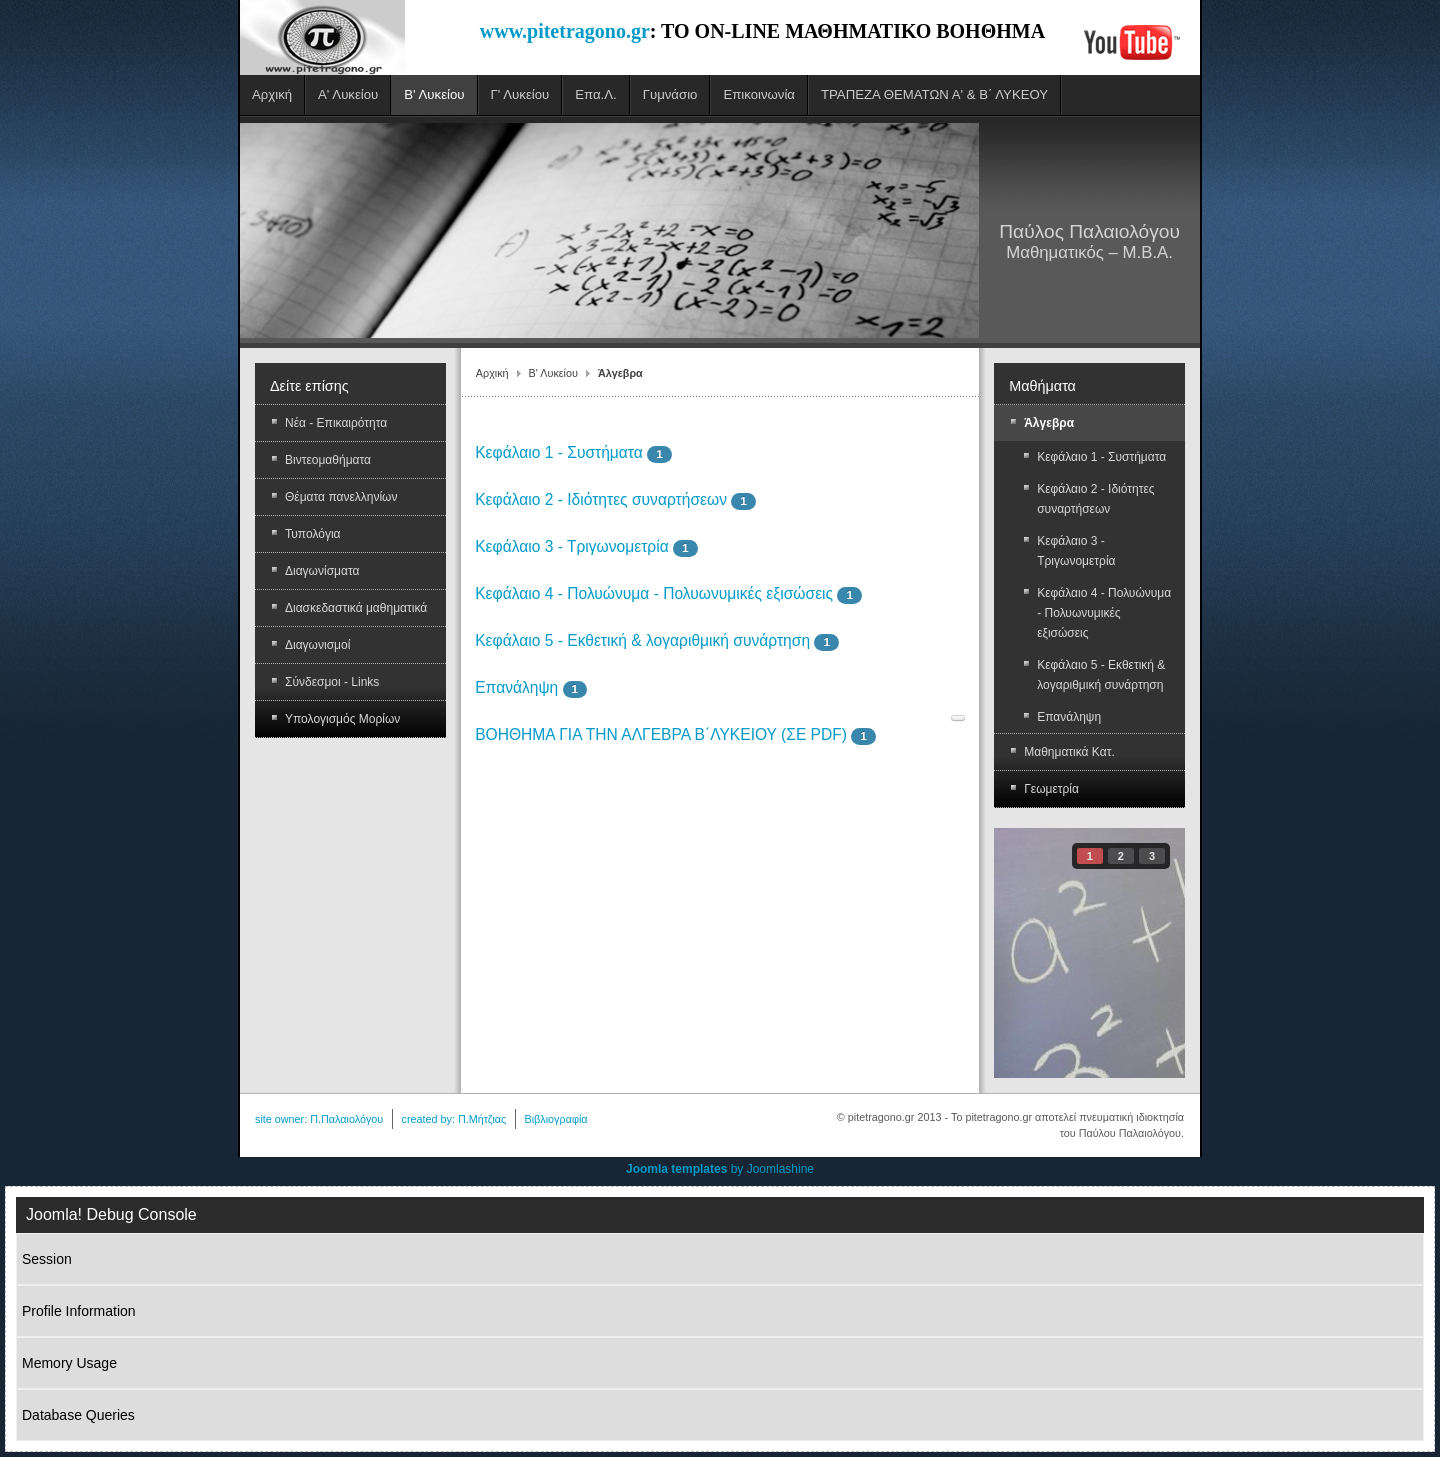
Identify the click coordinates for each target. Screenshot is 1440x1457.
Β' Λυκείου (553, 373)
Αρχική (492, 373)
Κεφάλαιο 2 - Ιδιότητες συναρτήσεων (601, 499)
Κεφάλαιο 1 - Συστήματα (559, 452)
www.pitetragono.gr (565, 31)
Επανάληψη (516, 687)
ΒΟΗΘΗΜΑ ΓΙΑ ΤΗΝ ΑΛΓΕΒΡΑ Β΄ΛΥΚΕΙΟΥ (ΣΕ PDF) (661, 734)
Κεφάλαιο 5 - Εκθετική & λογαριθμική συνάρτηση (642, 640)
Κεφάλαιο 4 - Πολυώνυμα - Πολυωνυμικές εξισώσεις (654, 593)
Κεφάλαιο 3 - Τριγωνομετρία (572, 546)
